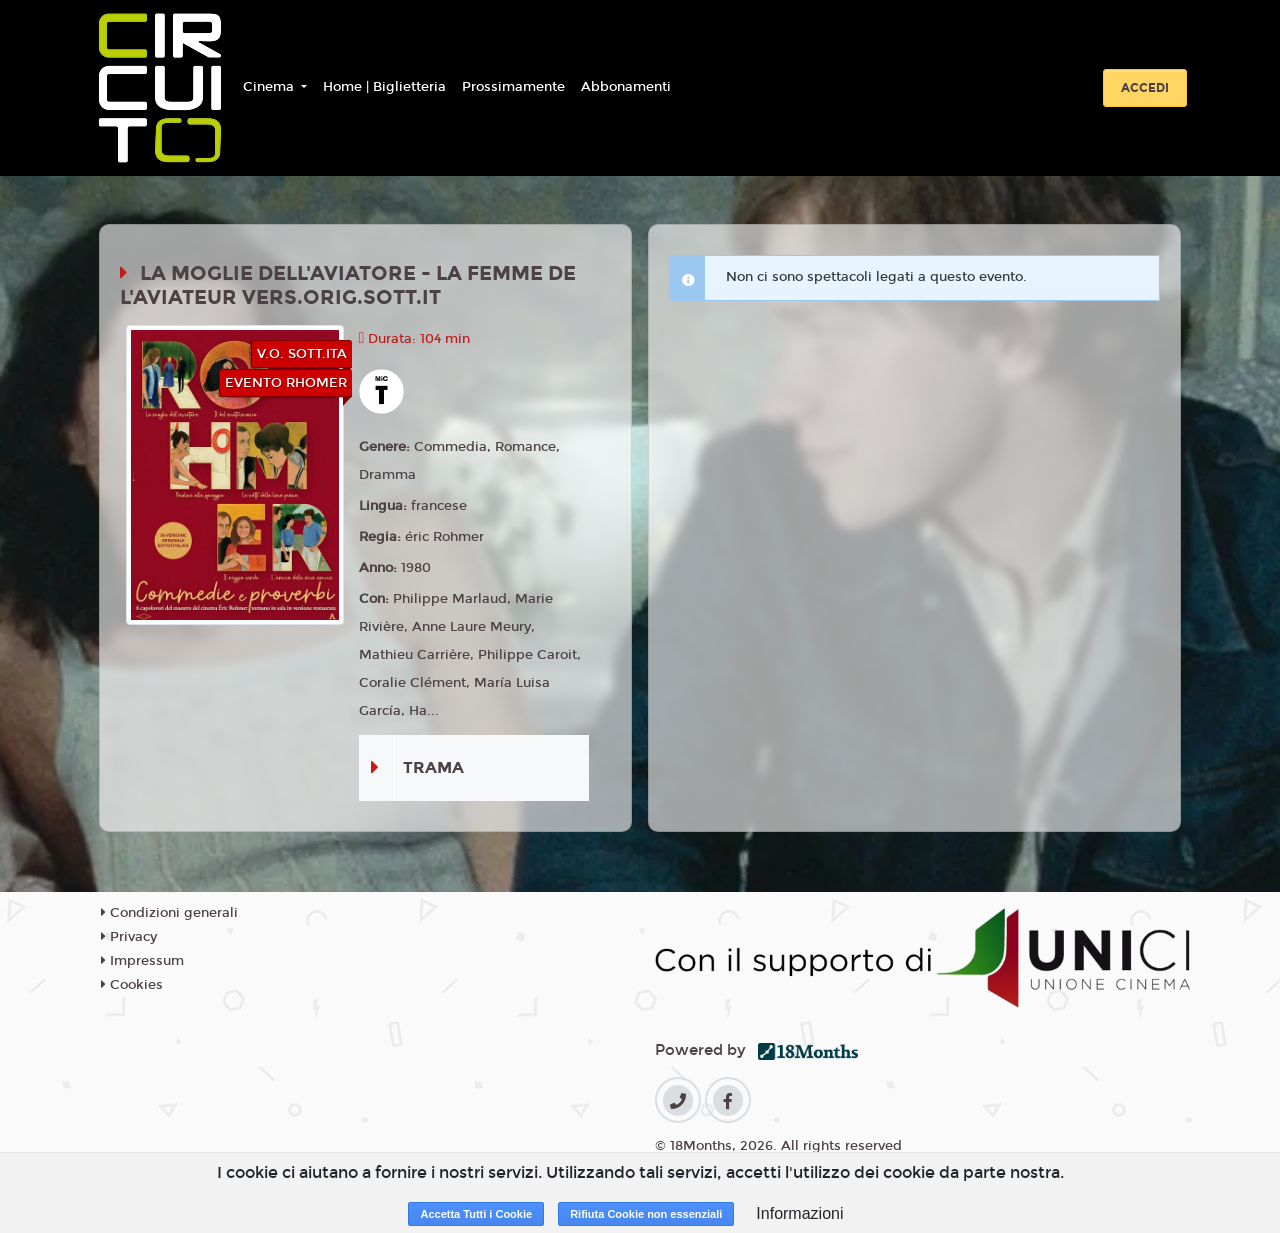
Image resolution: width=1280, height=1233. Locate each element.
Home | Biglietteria (384, 87)
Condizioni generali (169, 913)
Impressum (142, 961)
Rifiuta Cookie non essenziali (646, 1214)
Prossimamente (513, 87)
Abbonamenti (626, 87)
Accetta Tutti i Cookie (476, 1214)
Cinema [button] (270, 87)
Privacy (129, 937)
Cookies (132, 985)
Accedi (1145, 88)
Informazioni (799, 1213)
